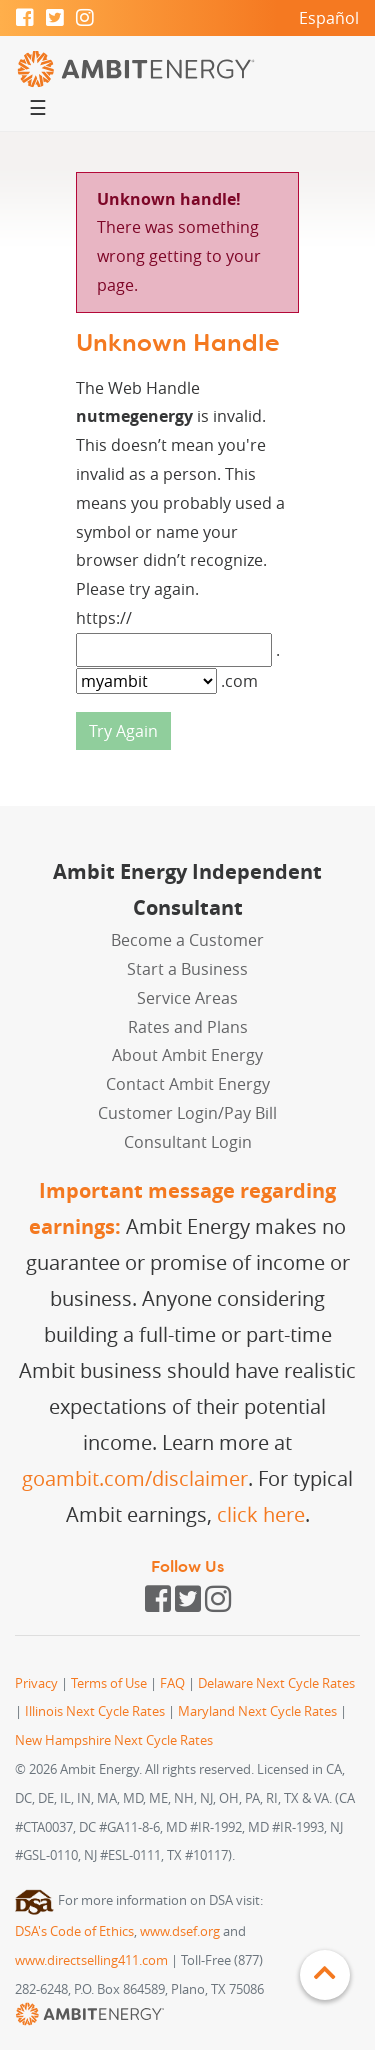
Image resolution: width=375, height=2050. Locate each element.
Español (329, 18)
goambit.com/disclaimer (135, 1478)
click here (261, 1514)
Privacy (36, 1683)
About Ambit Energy (187, 1055)
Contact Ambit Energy (188, 1084)
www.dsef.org (180, 1931)
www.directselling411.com (91, 1960)
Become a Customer (187, 940)
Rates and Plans (188, 1027)
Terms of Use (109, 1683)
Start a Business (187, 969)
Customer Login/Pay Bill (187, 1113)
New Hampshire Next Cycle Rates (114, 1740)
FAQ (172, 1683)
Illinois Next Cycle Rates (95, 1711)
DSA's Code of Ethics (74, 1931)
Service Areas (187, 998)
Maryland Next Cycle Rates (257, 1711)
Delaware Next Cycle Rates (276, 1683)
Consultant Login (188, 1142)
